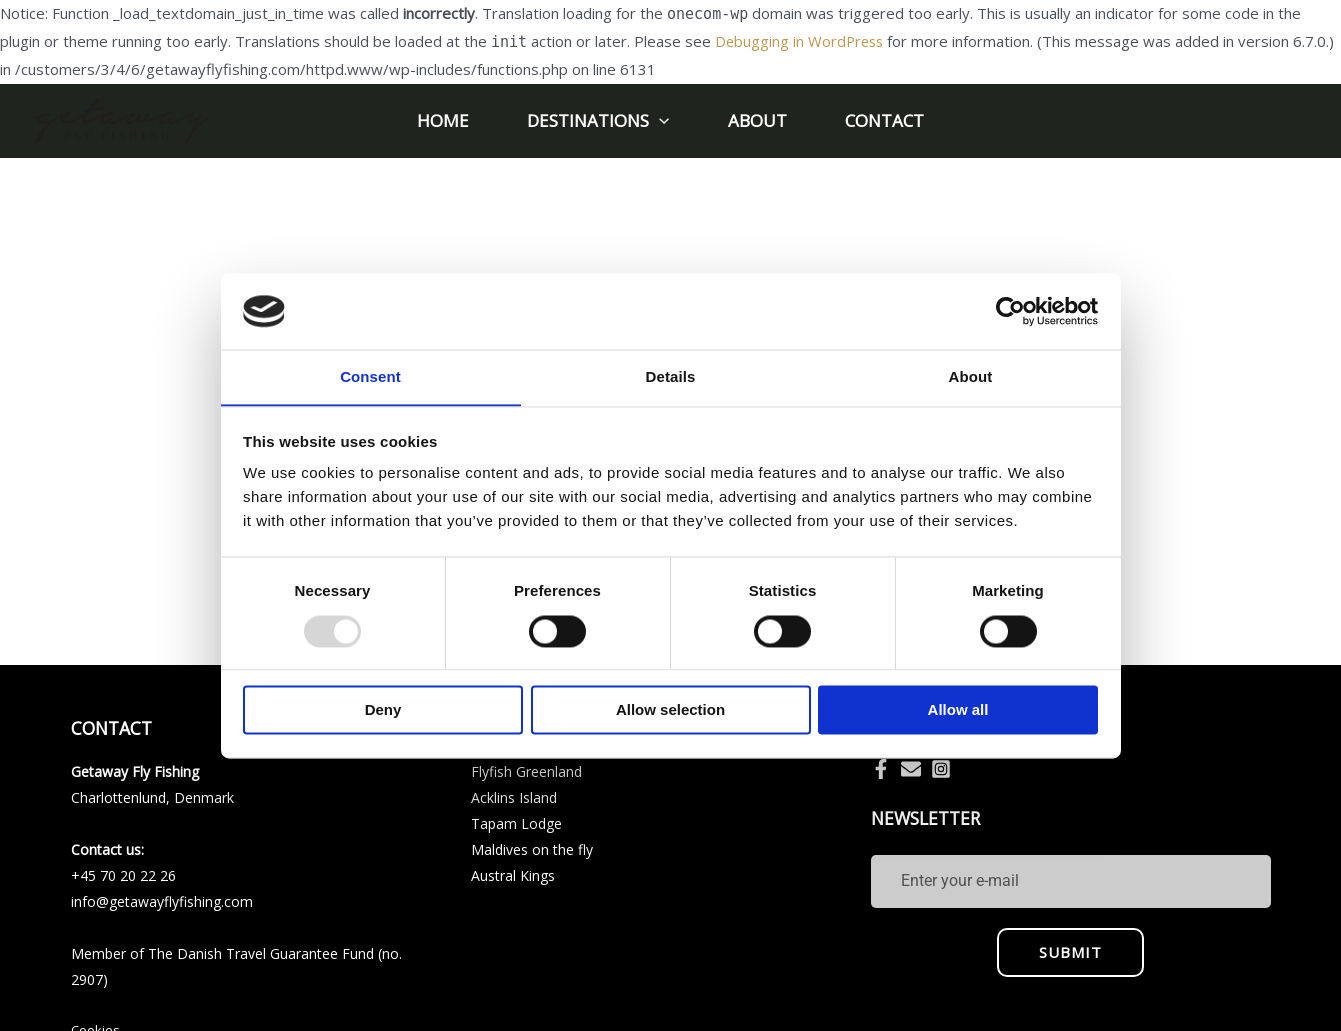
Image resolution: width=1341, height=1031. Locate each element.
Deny (383, 710)
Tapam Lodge (516, 823)
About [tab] (971, 376)
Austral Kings (513, 875)
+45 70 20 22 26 (123, 875)
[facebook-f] (884, 769)
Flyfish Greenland (526, 771)
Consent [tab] (370, 376)
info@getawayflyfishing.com (162, 901)
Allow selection (670, 710)
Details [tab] (671, 376)
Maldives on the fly (532, 849)
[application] (661, 121)
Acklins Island (514, 797)
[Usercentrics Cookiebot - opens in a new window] (1010, 311)
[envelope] (914, 769)
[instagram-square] (944, 769)
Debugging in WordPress (801, 41)
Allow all (958, 710)
